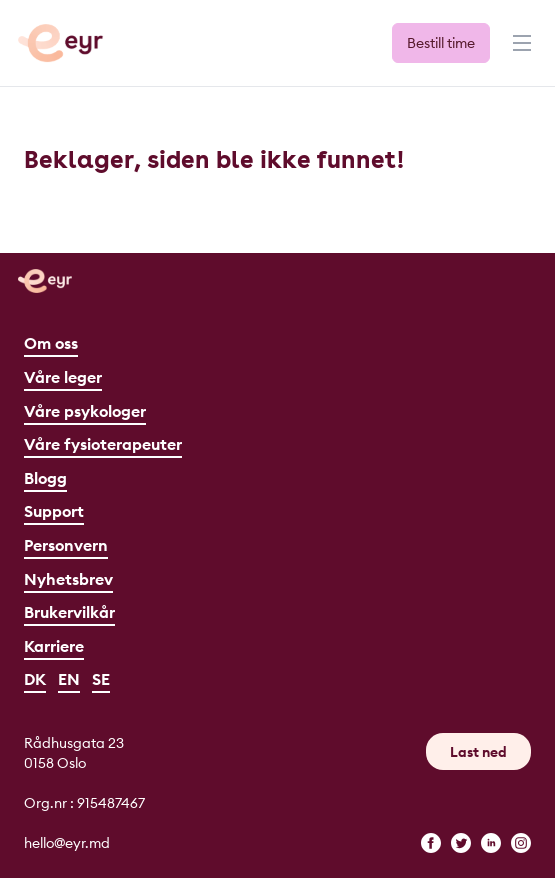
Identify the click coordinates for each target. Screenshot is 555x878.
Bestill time (441, 43)
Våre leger (63, 377)
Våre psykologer (85, 411)
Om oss (51, 343)
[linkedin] (491, 843)
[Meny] (520, 52)
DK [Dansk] (35, 679)
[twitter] (461, 843)
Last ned (478, 752)
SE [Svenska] (101, 679)
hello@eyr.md (67, 843)
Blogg (45, 478)
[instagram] (521, 843)
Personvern (66, 545)
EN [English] (69, 679)
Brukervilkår (69, 612)
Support (54, 511)
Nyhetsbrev (68, 579)
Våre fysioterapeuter (103, 444)
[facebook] (431, 843)
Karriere (54, 646)
